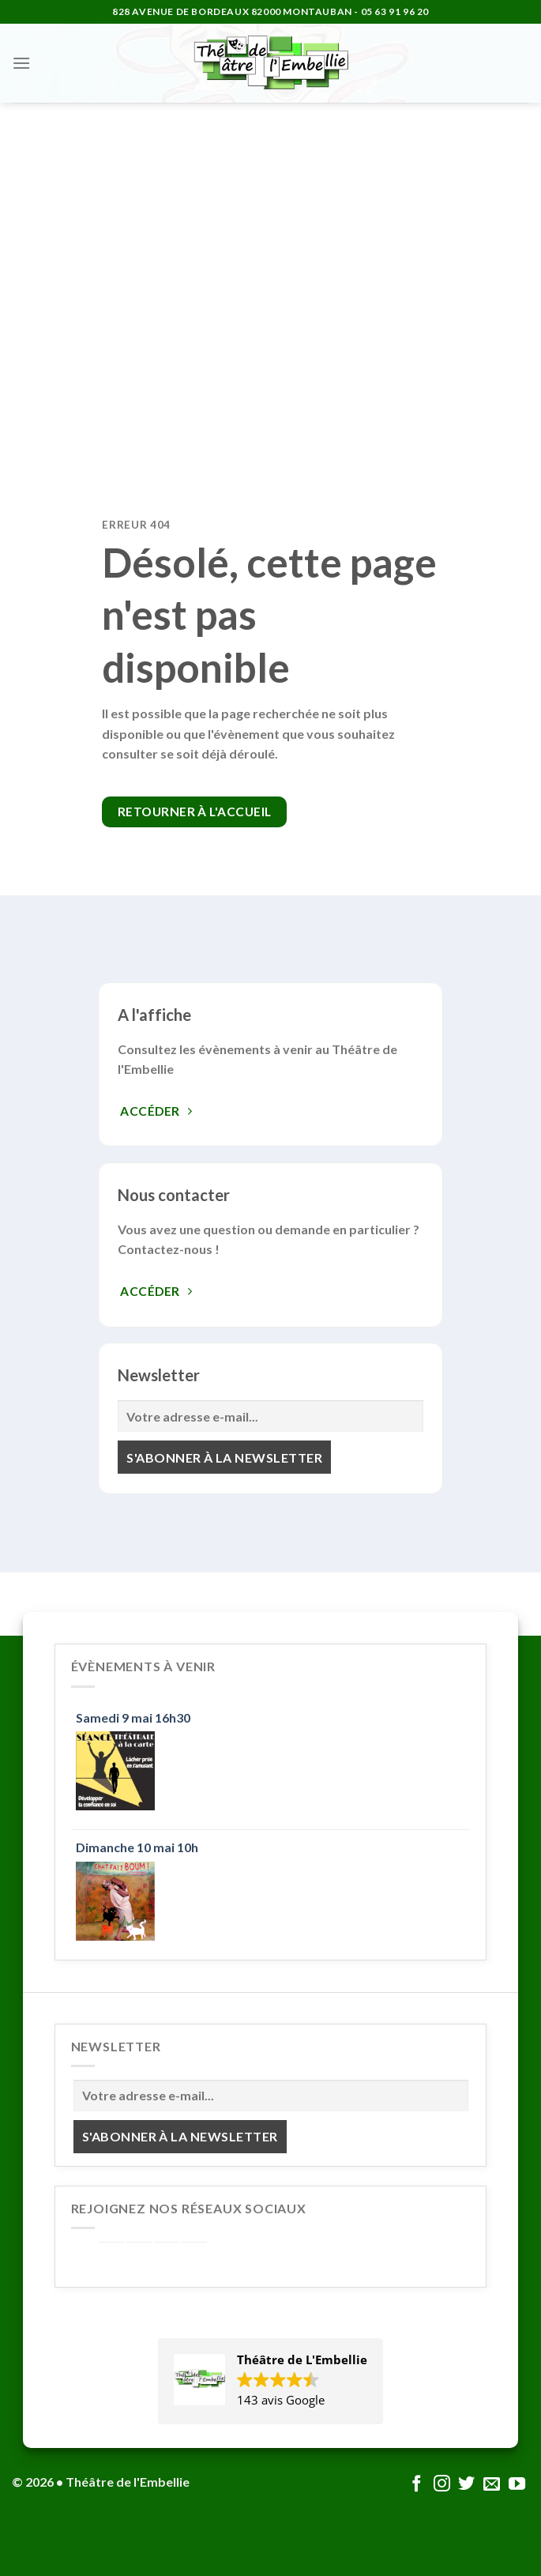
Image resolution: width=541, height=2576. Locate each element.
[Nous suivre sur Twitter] (466, 2485)
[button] (270, 2381)
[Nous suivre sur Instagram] (442, 2485)
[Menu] (21, 62)
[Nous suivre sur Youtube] (517, 2485)
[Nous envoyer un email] (491, 2485)
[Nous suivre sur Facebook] (416, 2485)
